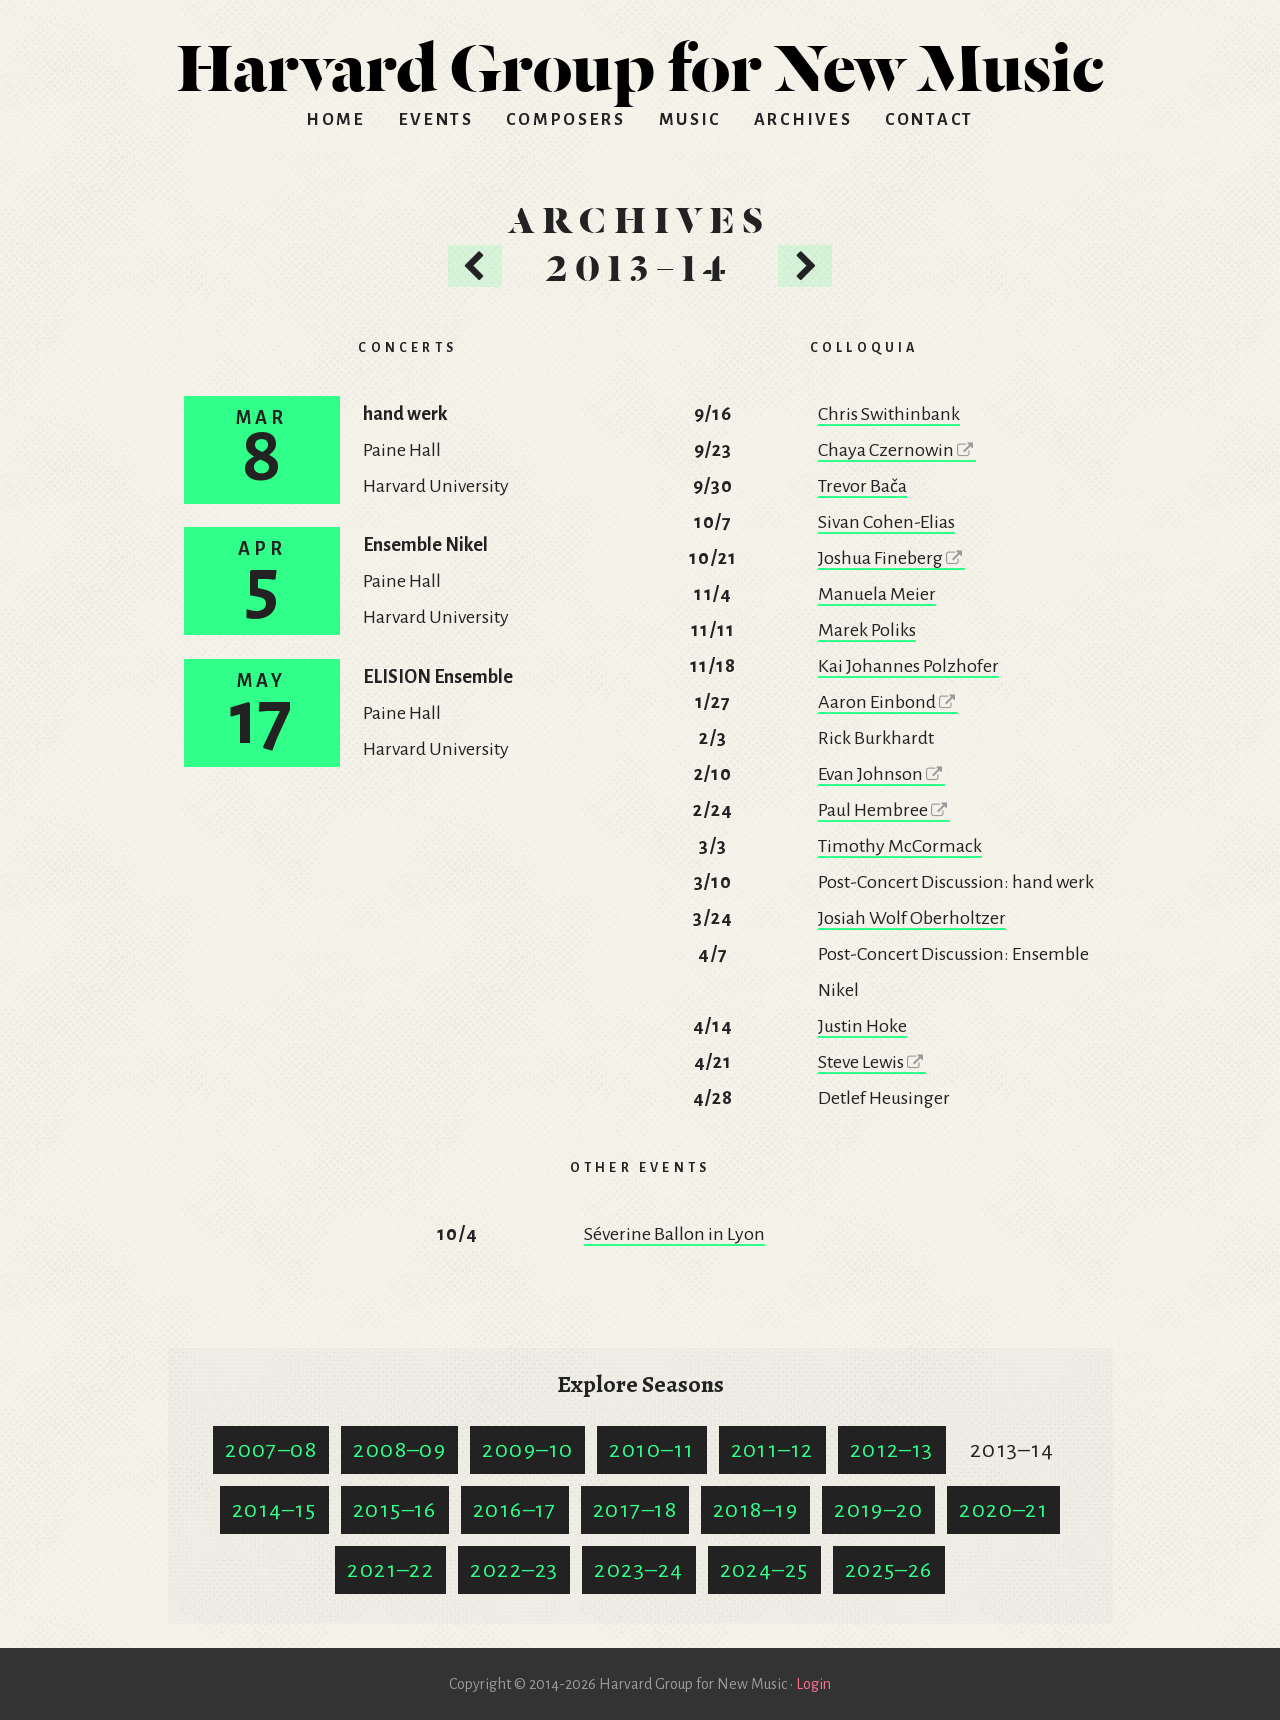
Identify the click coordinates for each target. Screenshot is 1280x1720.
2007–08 (271, 1450)
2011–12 (772, 1450)
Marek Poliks (867, 630)
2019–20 (878, 1510)
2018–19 (755, 1510)
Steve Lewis (872, 1062)
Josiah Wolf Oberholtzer (912, 918)
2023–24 (638, 1570)
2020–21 (1003, 1510)
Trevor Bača (862, 486)
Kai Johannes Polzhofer (908, 666)
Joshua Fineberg (891, 558)
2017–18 (635, 1510)
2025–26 (889, 1570)
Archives (803, 120)
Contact (929, 120)
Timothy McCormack (900, 846)
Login (813, 1684)
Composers (565, 120)
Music (690, 120)
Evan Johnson (881, 774)
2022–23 (514, 1570)
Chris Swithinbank (889, 414)
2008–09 (399, 1450)
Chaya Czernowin (897, 450)
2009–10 (527, 1450)
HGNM (640, 60)
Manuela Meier (877, 594)
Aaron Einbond (888, 702)
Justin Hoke (862, 1026)
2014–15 (274, 1510)
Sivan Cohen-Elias (886, 522)
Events (436, 120)
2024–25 (764, 1570)
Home (336, 120)
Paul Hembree (884, 810)
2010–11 (651, 1450)
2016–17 (515, 1510)
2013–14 (1012, 1450)
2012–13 (892, 1450)
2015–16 (395, 1510)
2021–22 (390, 1570)
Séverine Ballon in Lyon (674, 1234)
